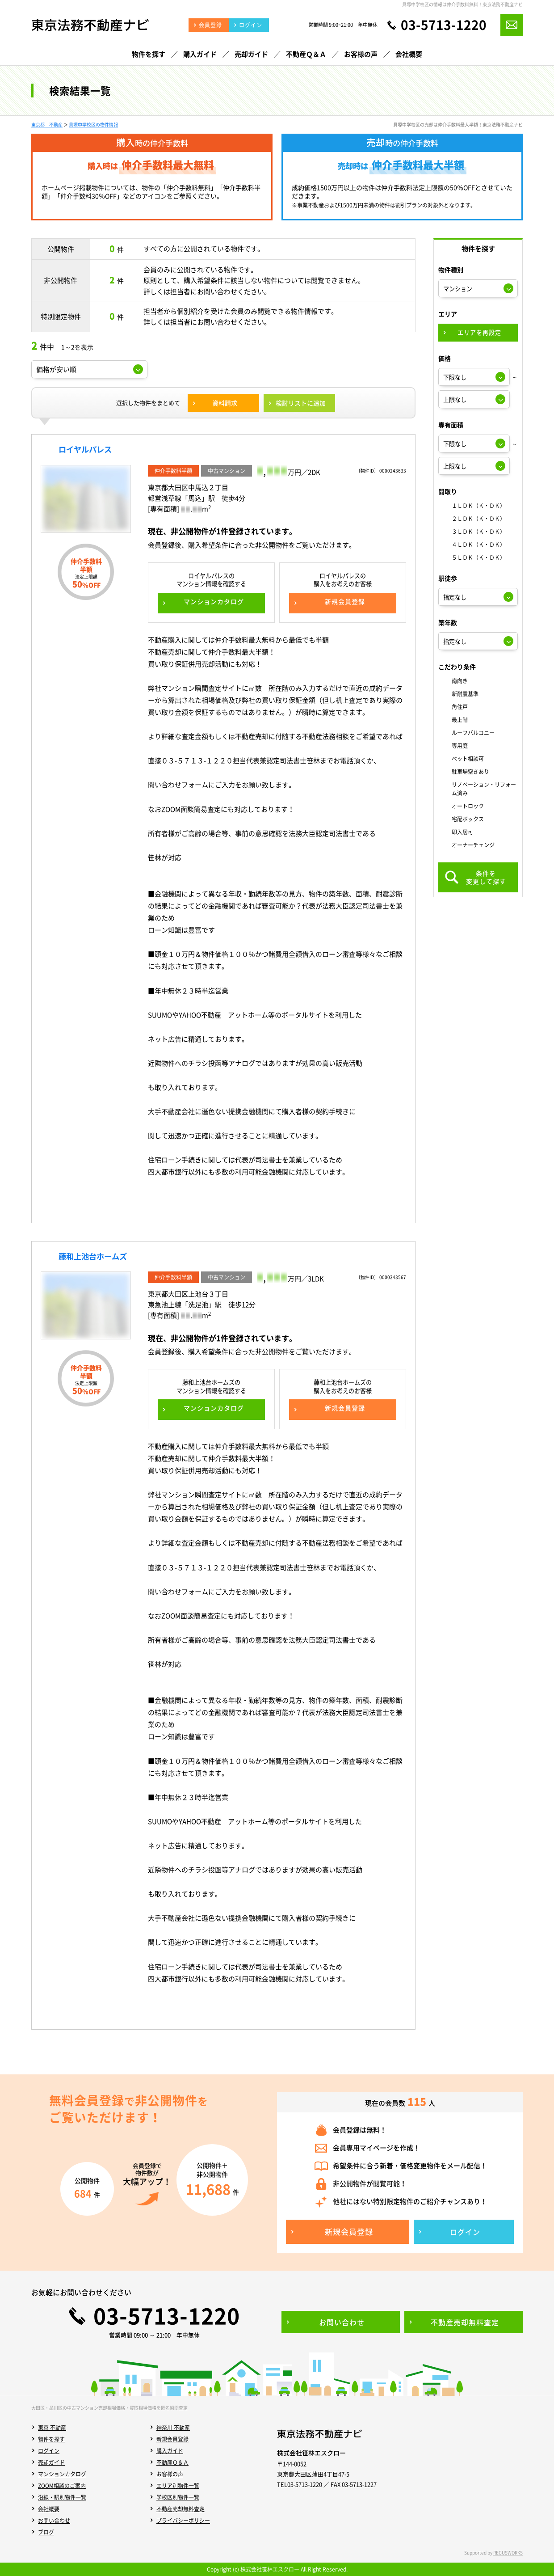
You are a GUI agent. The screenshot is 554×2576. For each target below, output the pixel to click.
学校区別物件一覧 (177, 2497)
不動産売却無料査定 (180, 2509)
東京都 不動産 (47, 124)
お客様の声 (169, 2474)
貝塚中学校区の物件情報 (93, 124)
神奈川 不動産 (173, 2428)
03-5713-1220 (444, 25)
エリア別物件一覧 (177, 2486)
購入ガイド (169, 2451)
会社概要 (48, 2509)
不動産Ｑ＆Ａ (172, 2462)
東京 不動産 (52, 2428)
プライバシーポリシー (183, 2521)
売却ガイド (51, 2462)
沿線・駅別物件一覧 (62, 2497)
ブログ (46, 2532)
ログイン (48, 2451)
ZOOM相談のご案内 (62, 2486)
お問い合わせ (54, 2521)
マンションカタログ (62, 2474)
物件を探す (51, 2439)
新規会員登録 (172, 2439)
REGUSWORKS (508, 2552)
